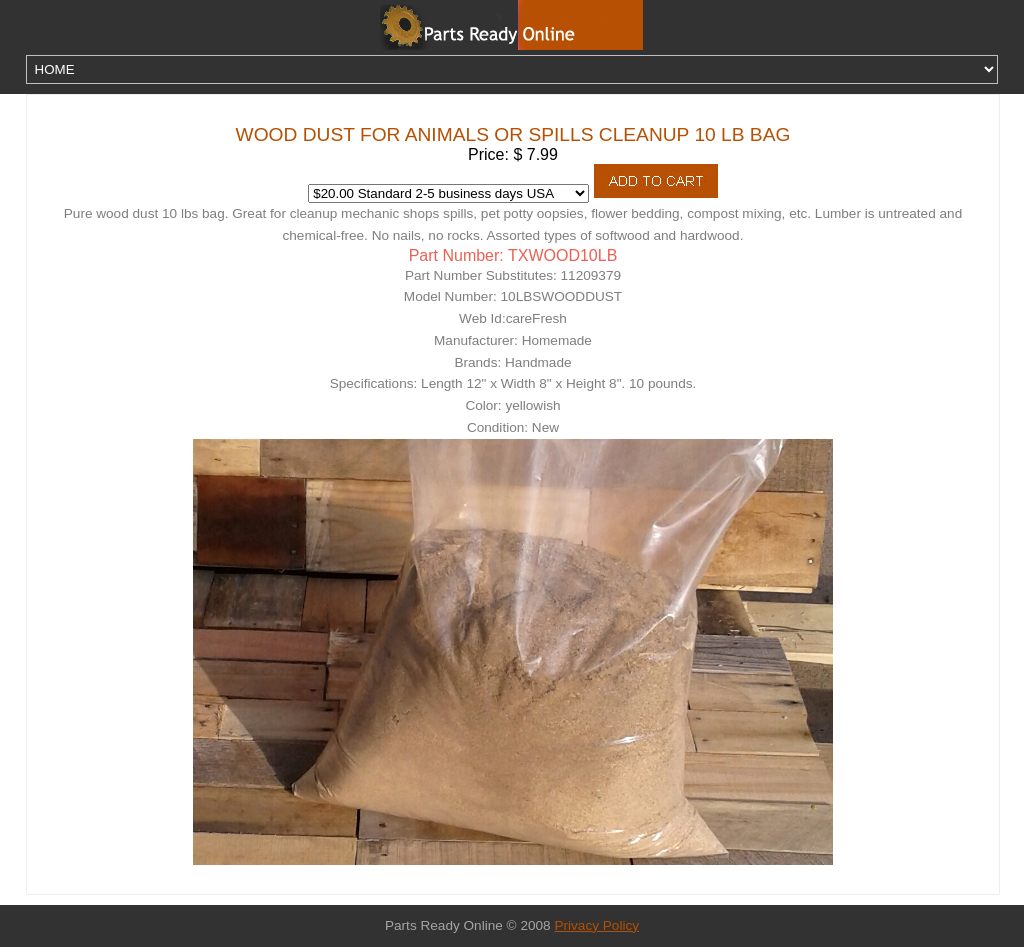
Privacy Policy (596, 925)
